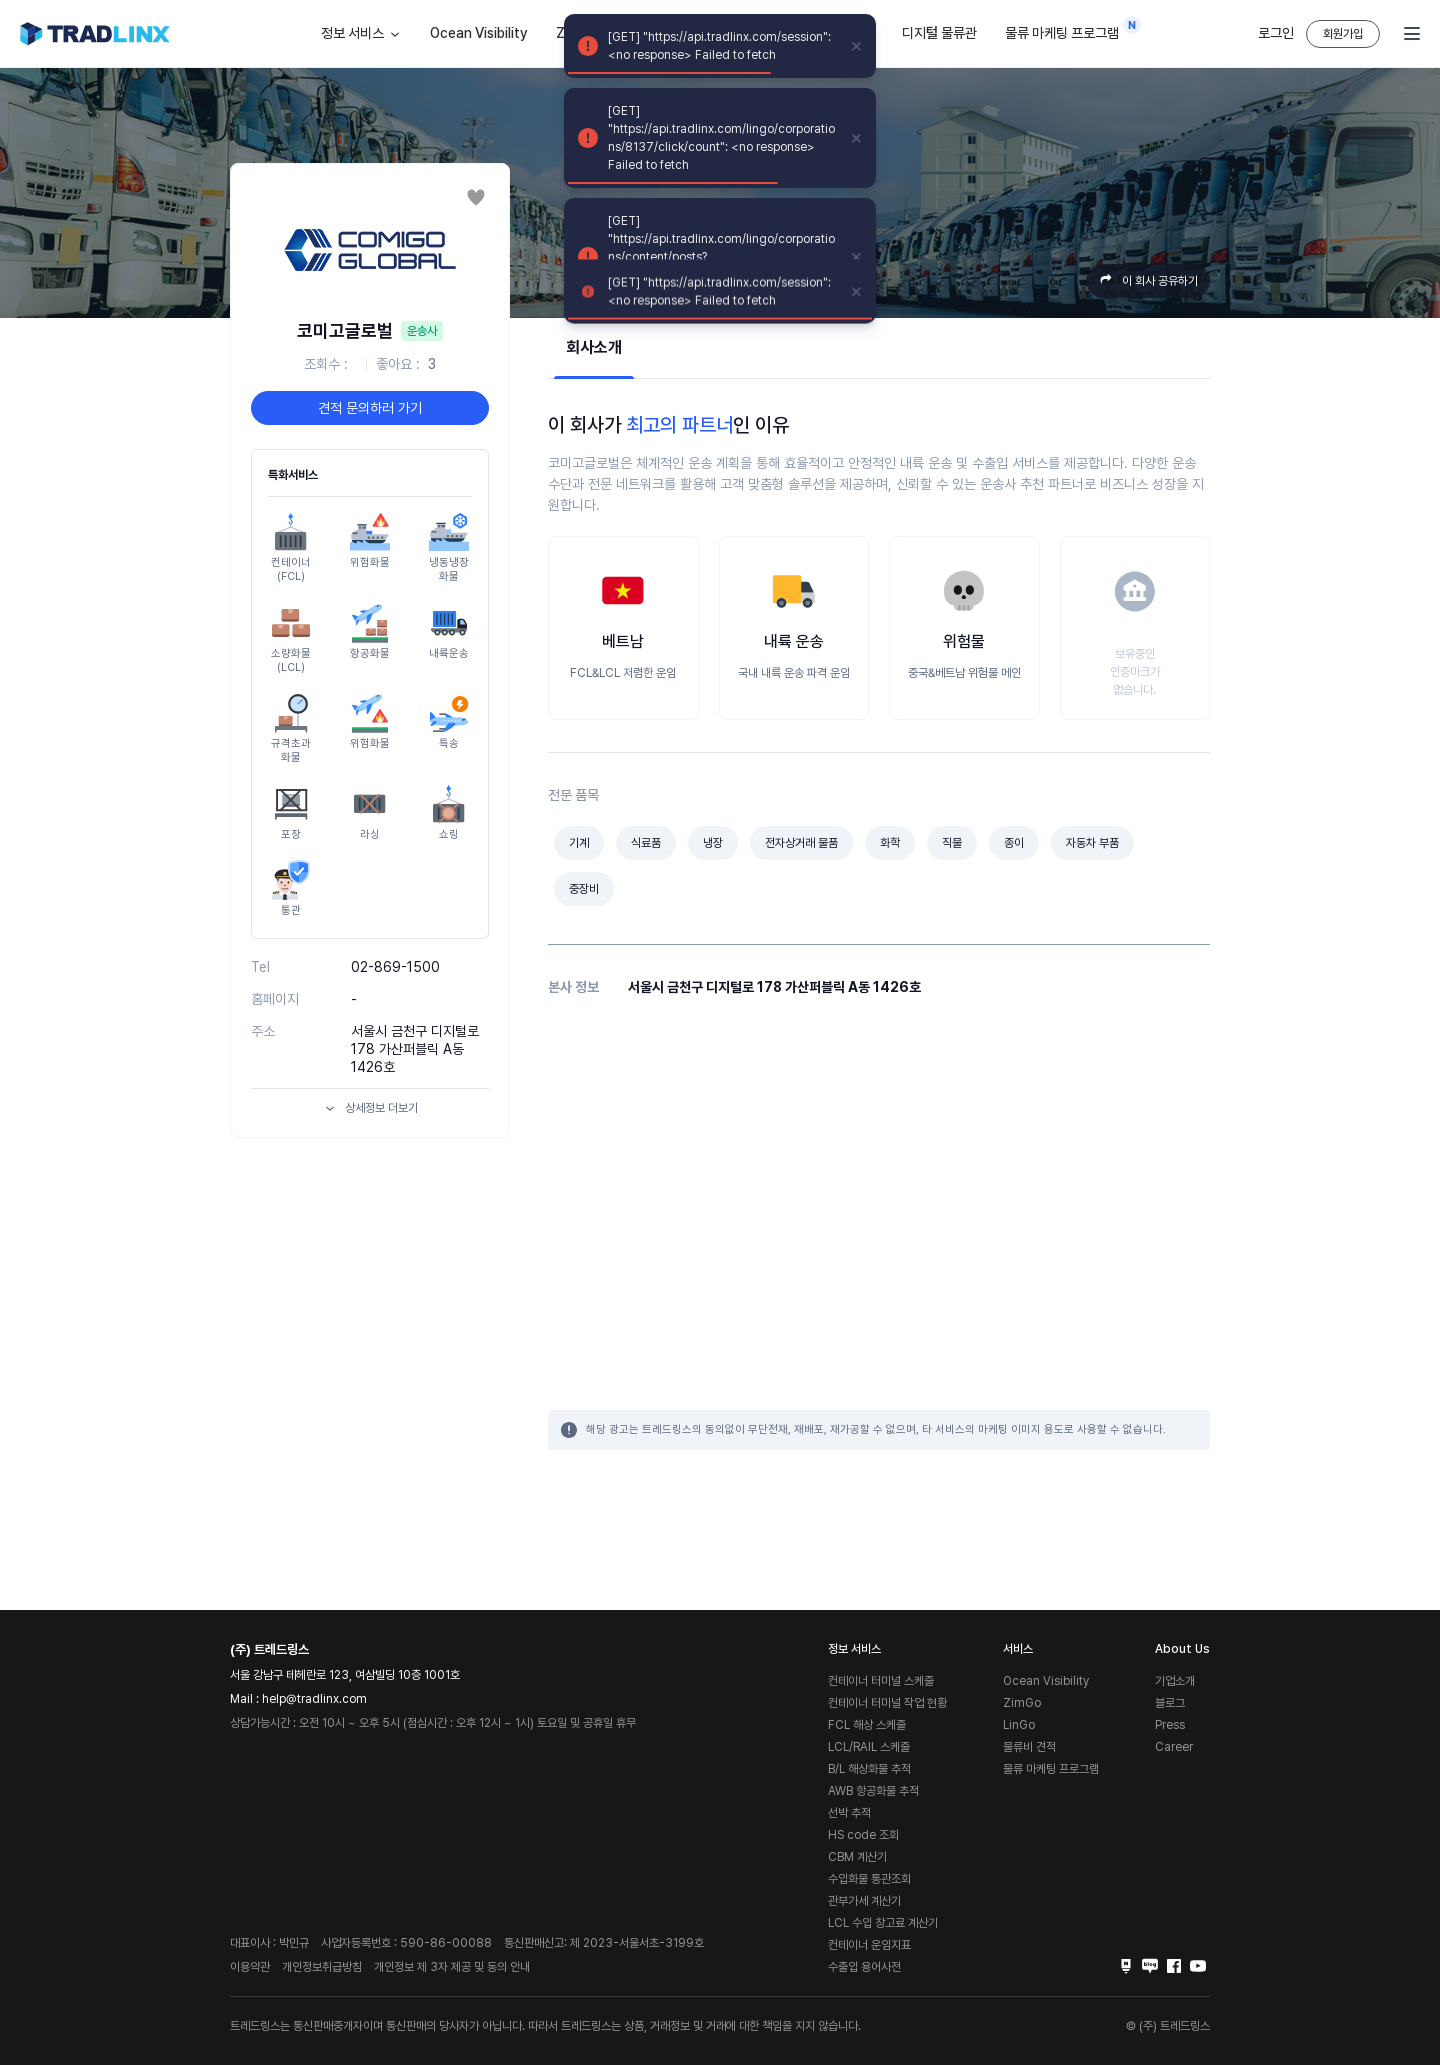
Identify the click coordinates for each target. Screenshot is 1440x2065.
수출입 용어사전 (864, 1967)
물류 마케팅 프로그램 (1067, 29)
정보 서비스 (361, 34)
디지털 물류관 (940, 33)
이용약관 (250, 1967)
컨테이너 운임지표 (869, 1945)
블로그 (1170, 1703)
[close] (857, 46)
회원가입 (1343, 34)
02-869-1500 (395, 967)
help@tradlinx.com (314, 1699)
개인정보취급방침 (322, 1967)
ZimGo (1022, 1703)
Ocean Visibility (479, 33)
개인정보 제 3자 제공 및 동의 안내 (452, 1967)
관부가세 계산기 (864, 1901)
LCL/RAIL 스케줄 (869, 1747)
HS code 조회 (863, 1835)
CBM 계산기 (857, 1857)
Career (1174, 1747)
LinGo (1019, 1725)
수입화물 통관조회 (869, 1879)
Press (1170, 1725)
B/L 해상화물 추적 (869, 1769)
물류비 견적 (1029, 1747)
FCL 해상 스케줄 (867, 1725)
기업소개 (1175, 1681)
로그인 (1276, 33)
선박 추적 (849, 1813)
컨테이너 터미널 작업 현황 (887, 1703)
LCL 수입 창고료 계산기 (883, 1923)
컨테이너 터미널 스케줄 (881, 1681)
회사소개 (594, 347)
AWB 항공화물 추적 (873, 1791)
